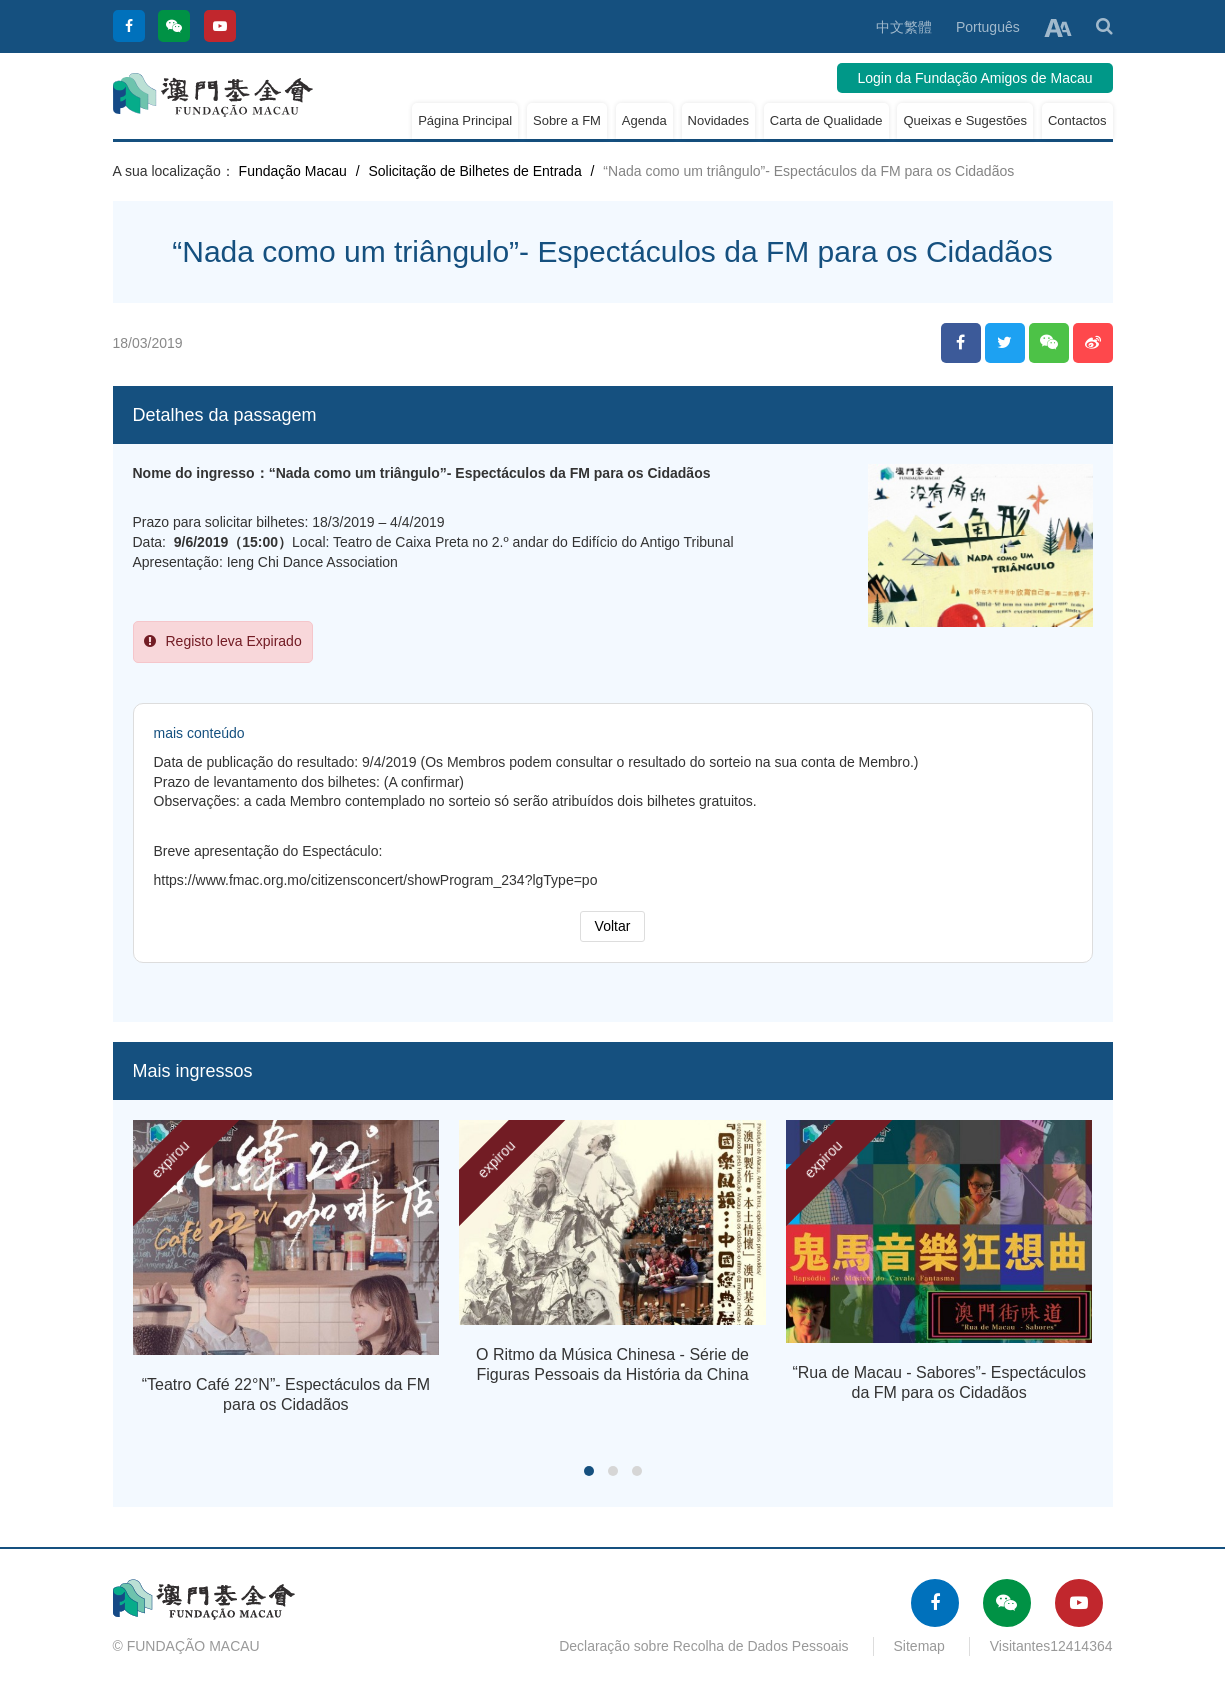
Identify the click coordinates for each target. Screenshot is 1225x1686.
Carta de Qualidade (826, 120)
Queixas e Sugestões (965, 120)
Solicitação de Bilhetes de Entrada (474, 171)
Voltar (613, 926)
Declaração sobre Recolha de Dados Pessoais (704, 1646)
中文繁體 (904, 27)
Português (988, 27)
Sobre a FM (567, 120)
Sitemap (919, 1646)
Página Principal (465, 120)
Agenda (644, 120)
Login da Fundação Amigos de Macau (974, 78)
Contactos (1077, 120)
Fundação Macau (293, 171)
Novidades (718, 120)
